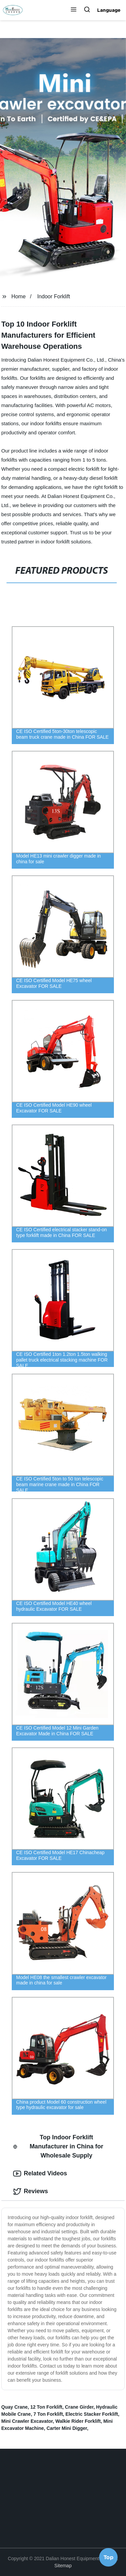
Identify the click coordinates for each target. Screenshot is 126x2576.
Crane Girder (79, 2407)
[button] (74, 10)
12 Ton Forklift (46, 2407)
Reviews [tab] (30, 2191)
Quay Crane (14, 2407)
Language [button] (109, 10)
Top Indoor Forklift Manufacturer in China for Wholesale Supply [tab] (58, 2146)
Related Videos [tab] (40, 2174)
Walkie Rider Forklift (78, 2421)
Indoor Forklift (53, 296)
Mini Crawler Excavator (27, 2421)
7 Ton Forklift (48, 2414)
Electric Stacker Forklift (92, 2414)
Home (18, 296)
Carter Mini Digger (66, 2428)
